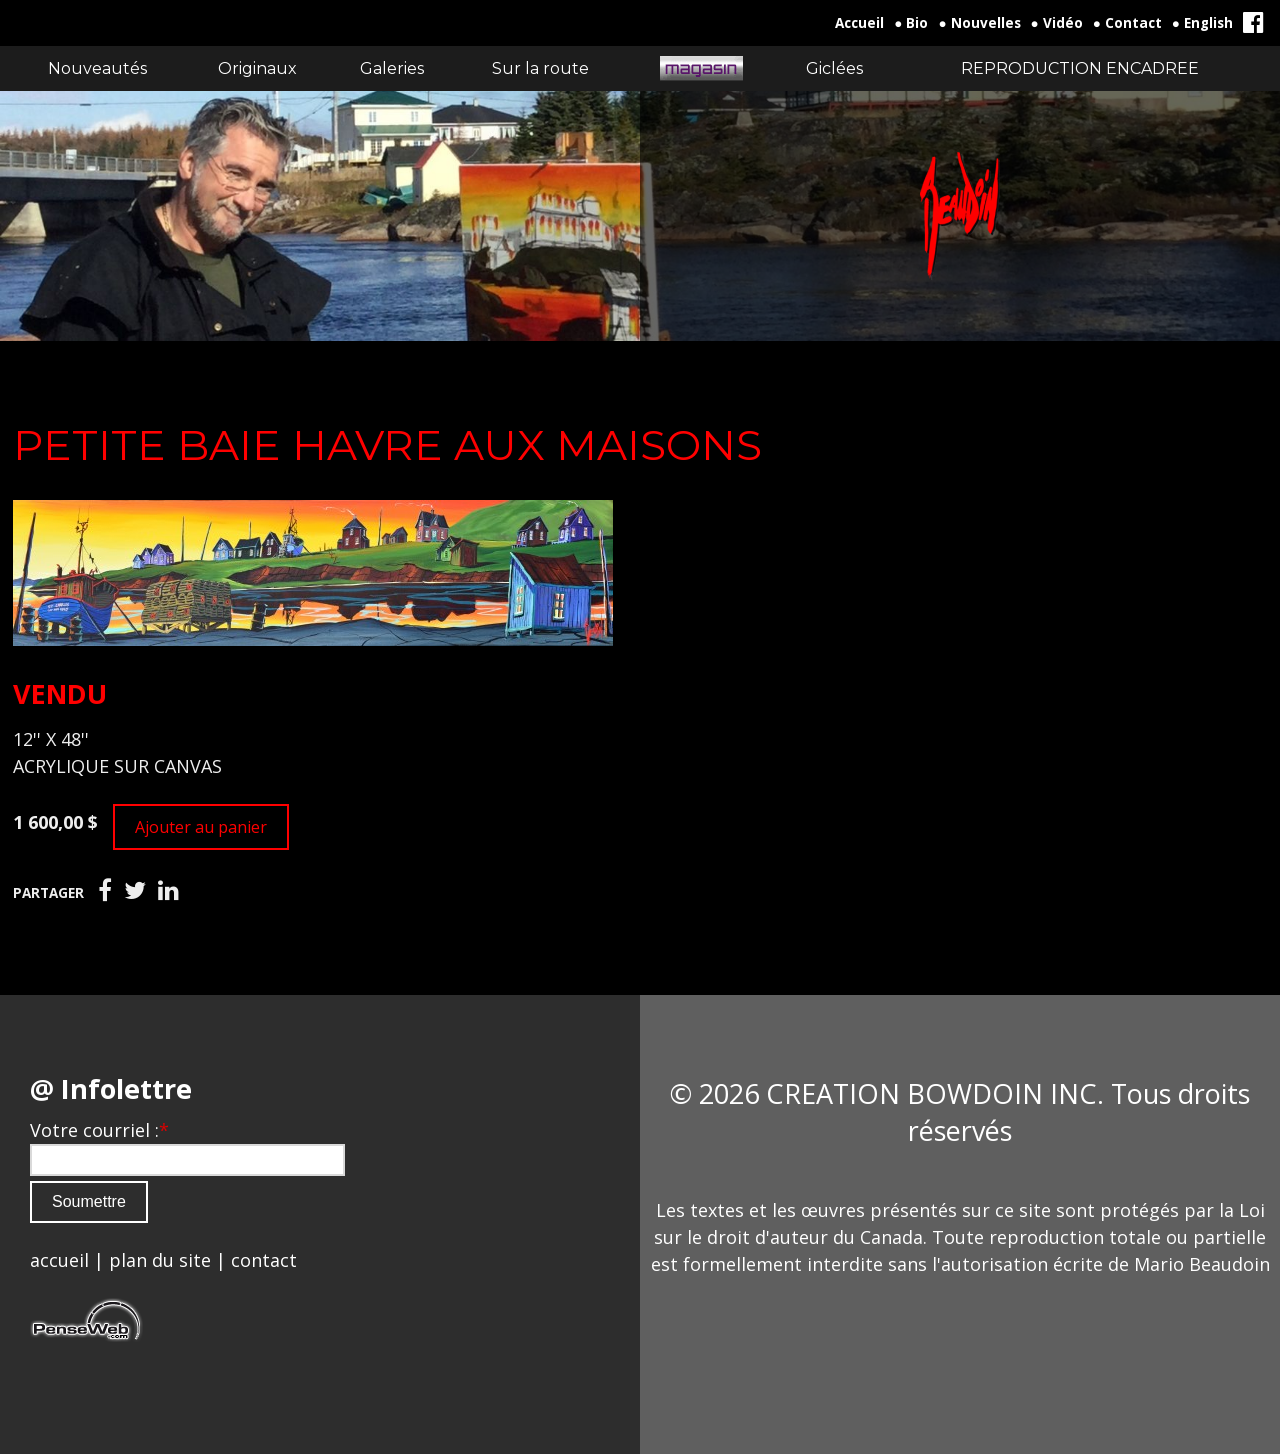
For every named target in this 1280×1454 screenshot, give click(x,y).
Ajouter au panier (201, 827)
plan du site (160, 1260)
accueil (59, 1260)
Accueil (859, 23)
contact (264, 1260)
